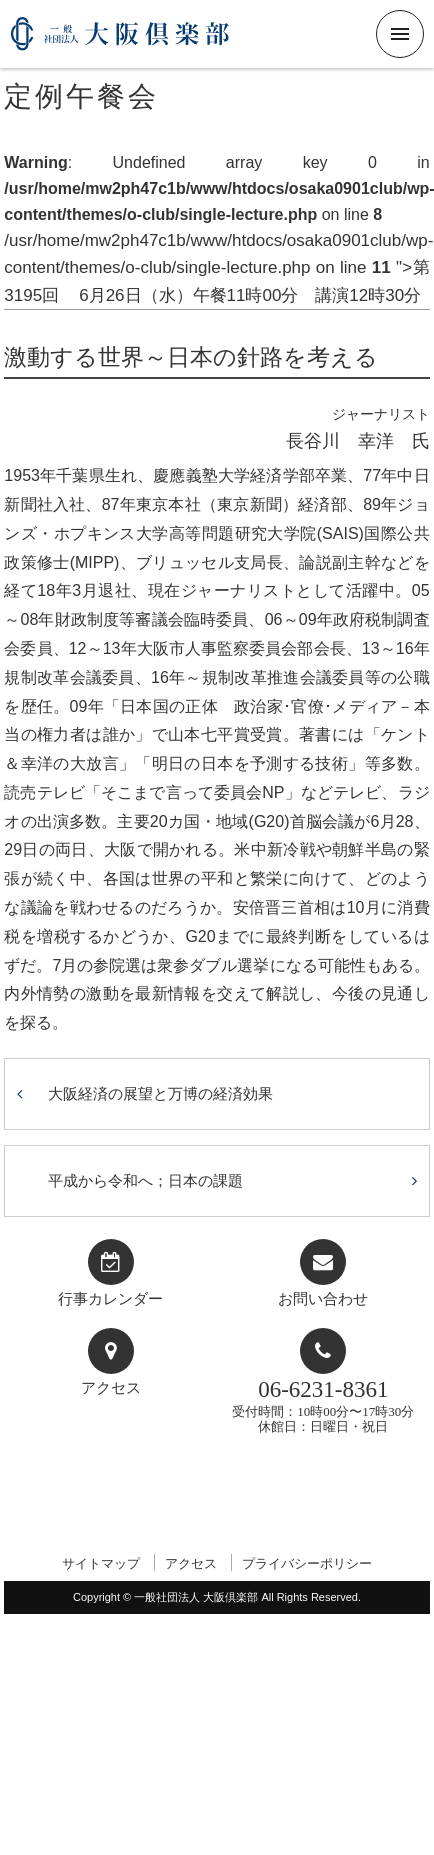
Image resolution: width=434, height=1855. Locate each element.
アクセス (111, 1388)
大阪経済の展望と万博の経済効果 (160, 1093)
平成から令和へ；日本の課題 (145, 1180)
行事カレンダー (110, 1299)
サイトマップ (101, 1563)
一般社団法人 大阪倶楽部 (120, 41)
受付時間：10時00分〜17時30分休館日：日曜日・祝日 (323, 1405)
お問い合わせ (323, 1299)
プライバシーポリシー (307, 1563)
